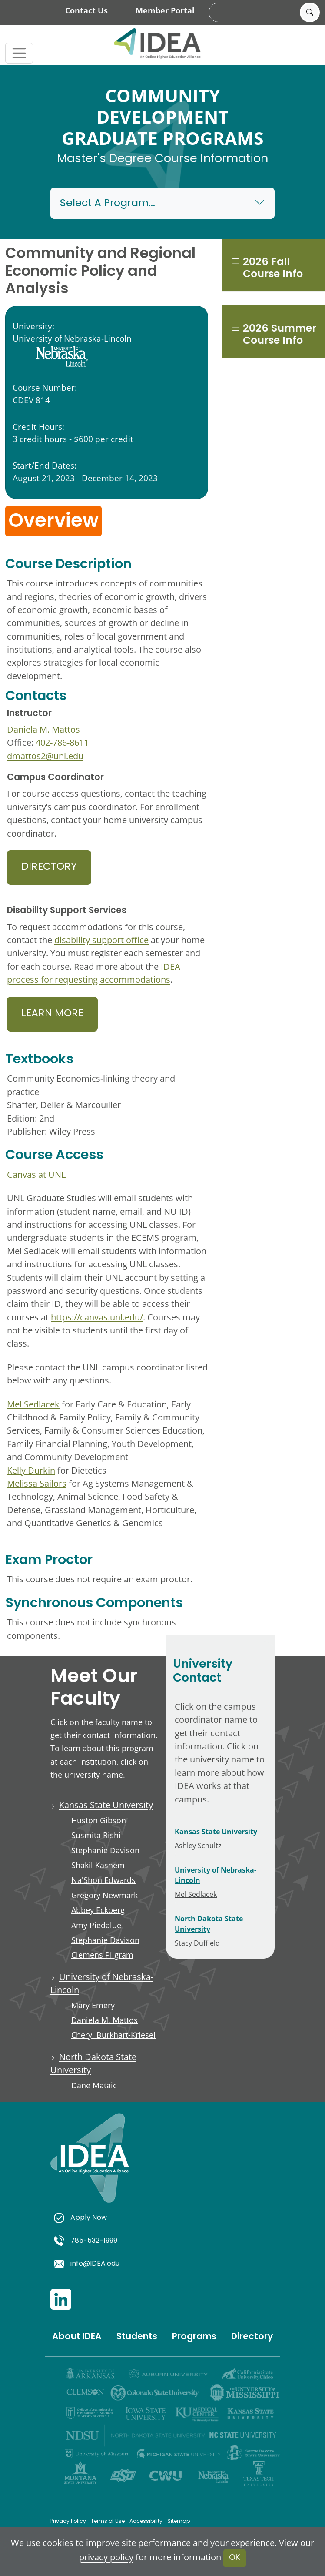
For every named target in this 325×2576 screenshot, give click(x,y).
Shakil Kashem (98, 1865)
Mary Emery (93, 2005)
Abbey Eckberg (98, 1910)
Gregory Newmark (104, 1895)
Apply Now (80, 2218)
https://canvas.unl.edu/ (97, 1317)
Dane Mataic (94, 2085)
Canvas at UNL (36, 1174)
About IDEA (77, 2337)
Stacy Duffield (197, 1942)
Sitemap (178, 2521)
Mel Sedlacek (33, 1404)
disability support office (101, 939)
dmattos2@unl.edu (45, 755)
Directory (49, 867)
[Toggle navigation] (19, 53)
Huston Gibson (98, 1820)
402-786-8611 (62, 742)
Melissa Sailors (36, 1483)
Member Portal (165, 10)
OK (234, 2558)
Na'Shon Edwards (103, 1880)
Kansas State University (106, 1804)
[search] (263, 13)
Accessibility (145, 2521)
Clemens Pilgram (102, 1955)
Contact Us (86, 10)
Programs (194, 2337)
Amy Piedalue (96, 1925)
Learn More (52, 1013)
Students (136, 2337)
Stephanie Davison (105, 1850)
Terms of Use (108, 2521)
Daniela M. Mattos (43, 729)
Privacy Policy (68, 2521)
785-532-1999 (85, 2241)
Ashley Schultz (198, 1845)
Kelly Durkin (31, 1470)
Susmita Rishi (96, 1835)
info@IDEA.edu (86, 2264)
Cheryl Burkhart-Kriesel (113, 2035)
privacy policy (106, 2557)
